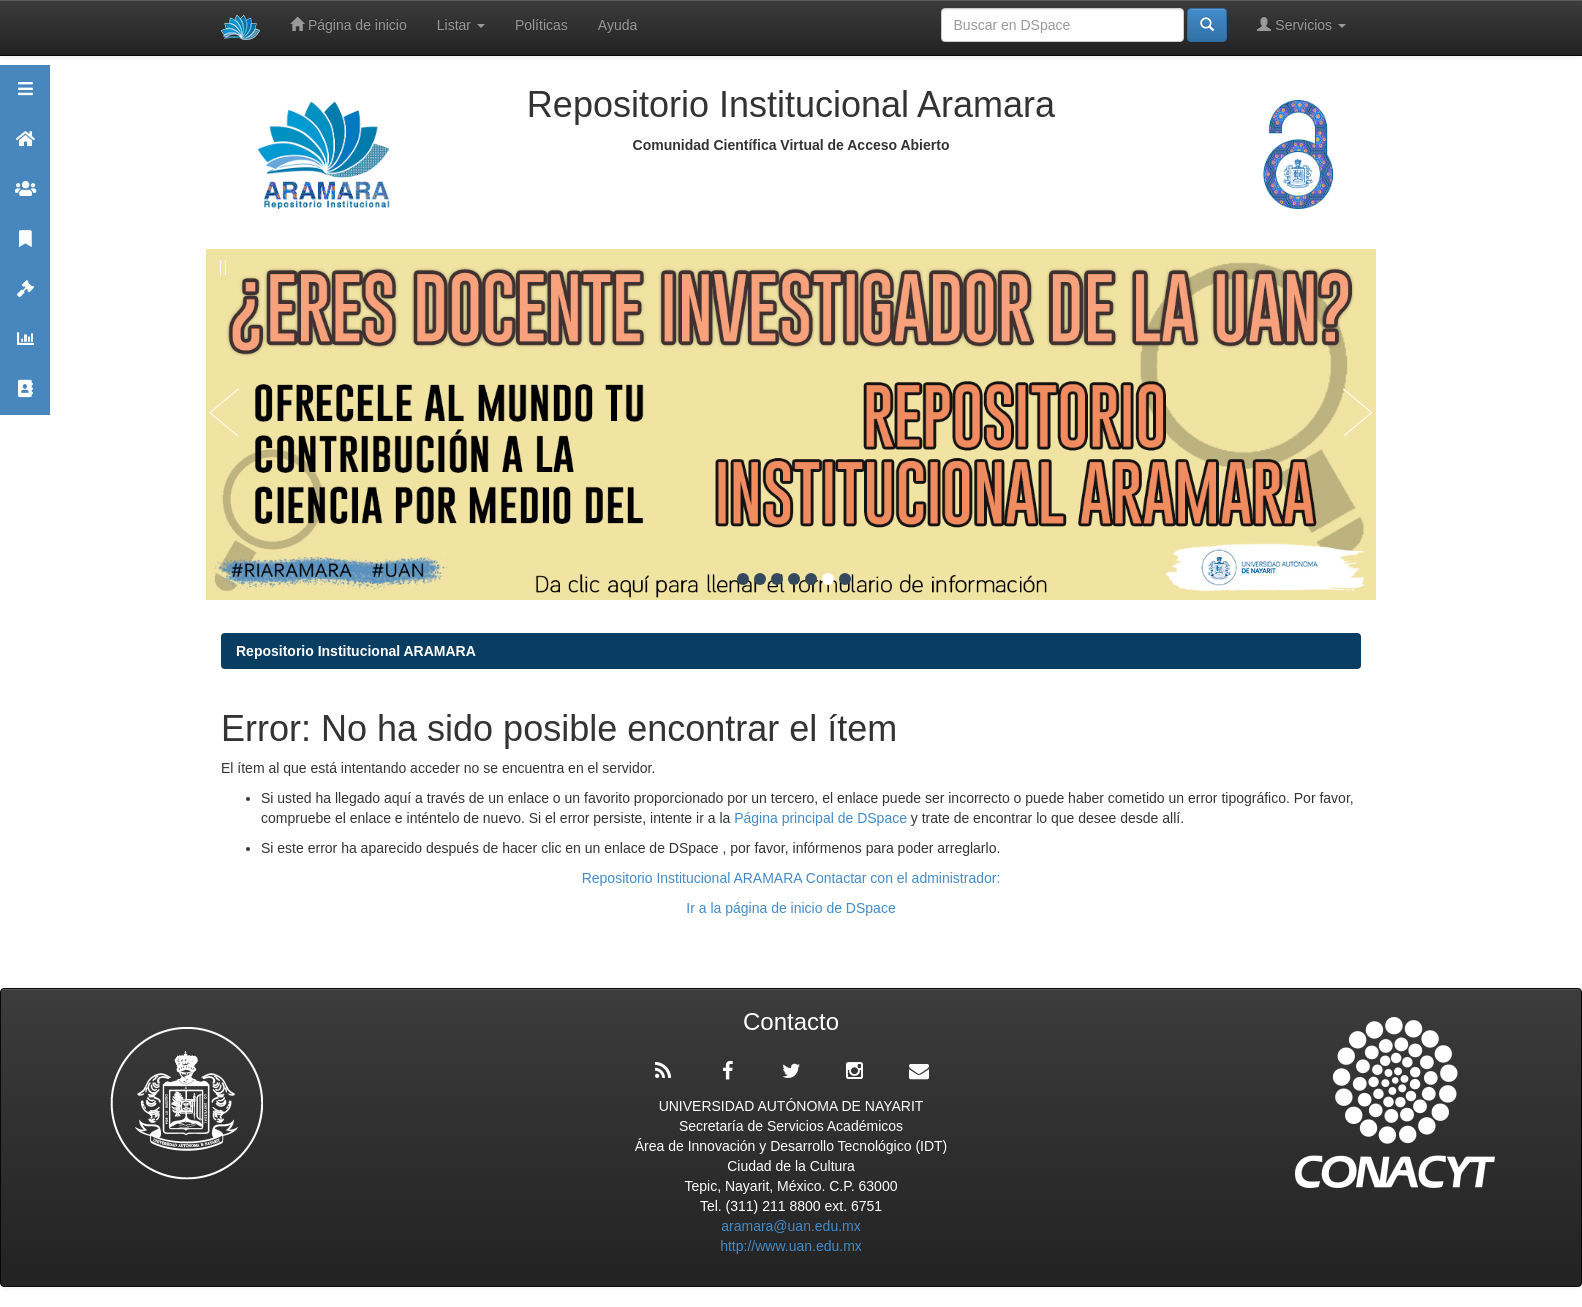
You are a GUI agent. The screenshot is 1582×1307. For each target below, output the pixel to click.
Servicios (1301, 24)
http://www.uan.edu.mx (791, 1246)
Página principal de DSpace (822, 818)
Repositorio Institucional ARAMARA (356, 651)
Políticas (541, 25)
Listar (461, 25)
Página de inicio (348, 24)
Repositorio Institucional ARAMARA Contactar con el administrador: (791, 878)
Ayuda (617, 25)
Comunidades (25, 197)
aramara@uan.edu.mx (791, 1226)
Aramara (25, 147)
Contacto (25, 397)
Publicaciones (25, 247)
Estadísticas (25, 347)
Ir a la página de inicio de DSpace (790, 908)
